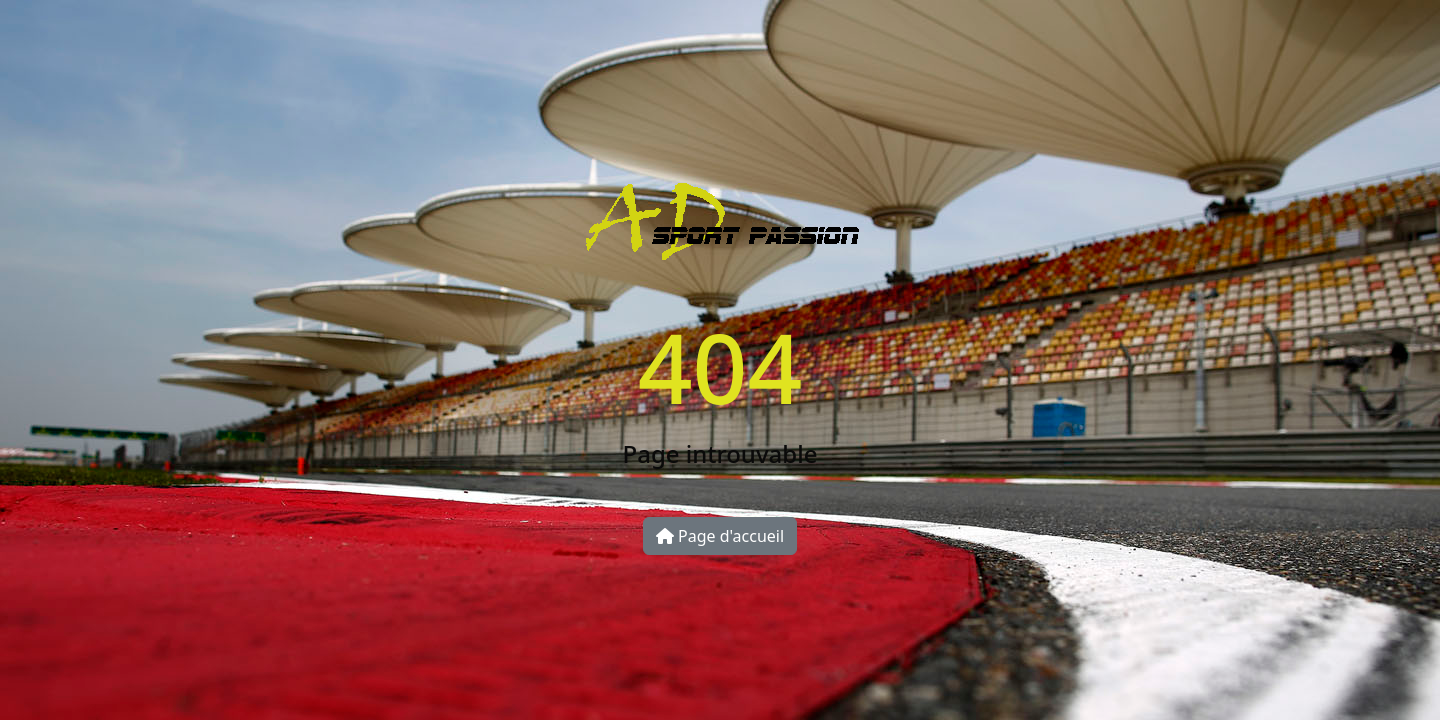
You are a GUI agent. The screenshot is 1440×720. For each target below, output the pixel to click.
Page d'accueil (720, 536)
